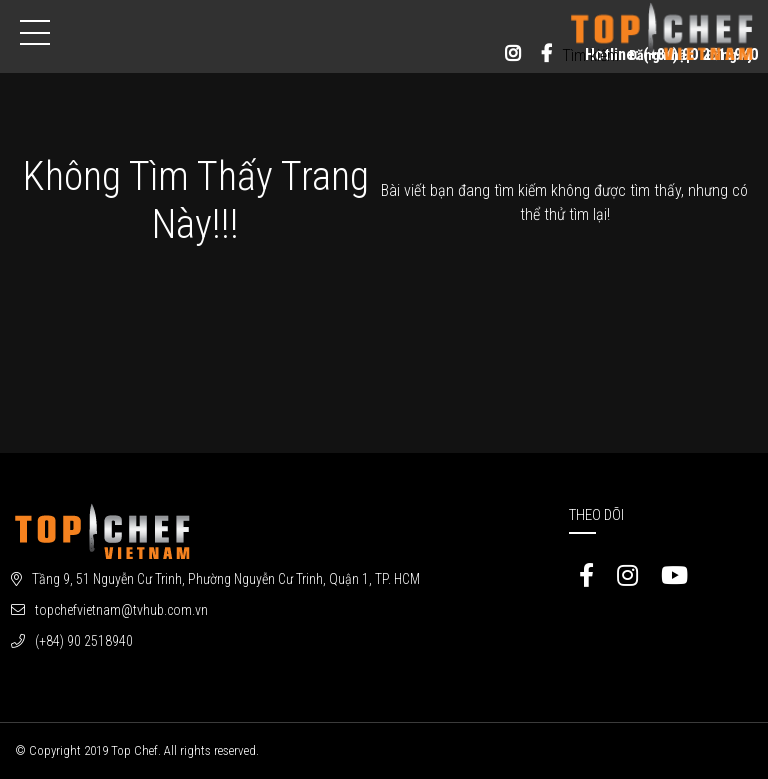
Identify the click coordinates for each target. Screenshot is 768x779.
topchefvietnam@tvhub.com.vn (121, 610)
